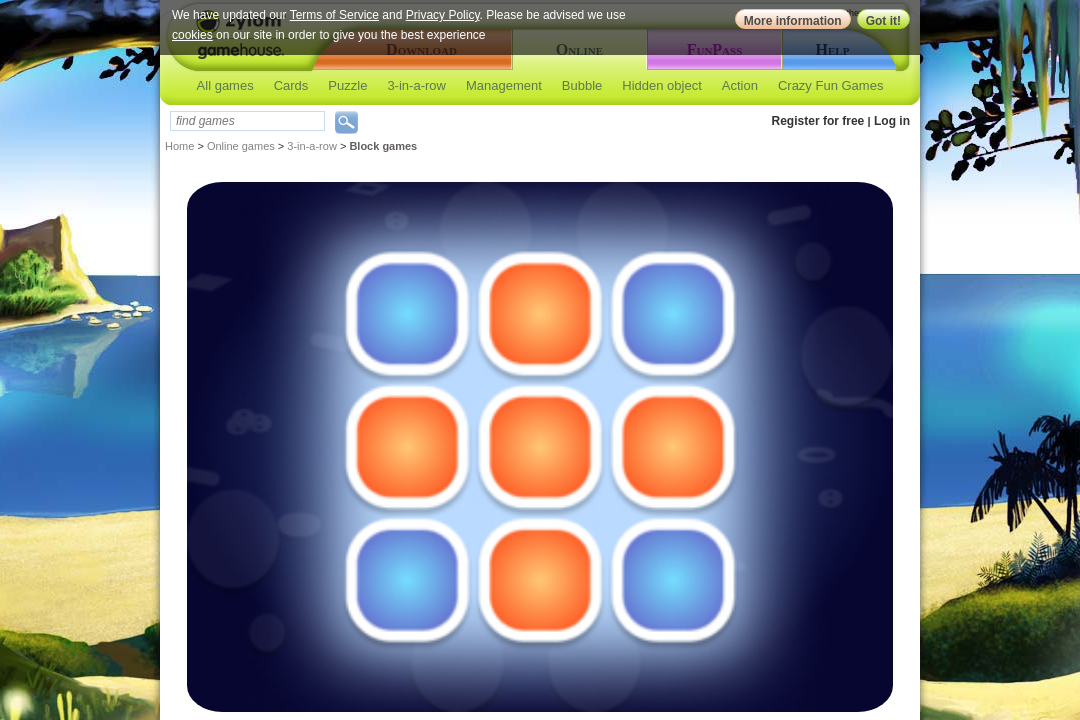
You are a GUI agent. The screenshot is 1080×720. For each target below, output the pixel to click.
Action (740, 85)
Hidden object (662, 85)
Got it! (883, 21)
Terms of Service (334, 15)
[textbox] (247, 121)
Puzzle (347, 85)
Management (504, 85)
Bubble (582, 85)
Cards (291, 85)
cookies (192, 35)
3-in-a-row (416, 85)
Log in (892, 121)
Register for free (818, 121)
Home (179, 146)
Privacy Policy (443, 15)
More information (793, 21)
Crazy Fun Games (830, 85)
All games (225, 85)
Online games (241, 146)
